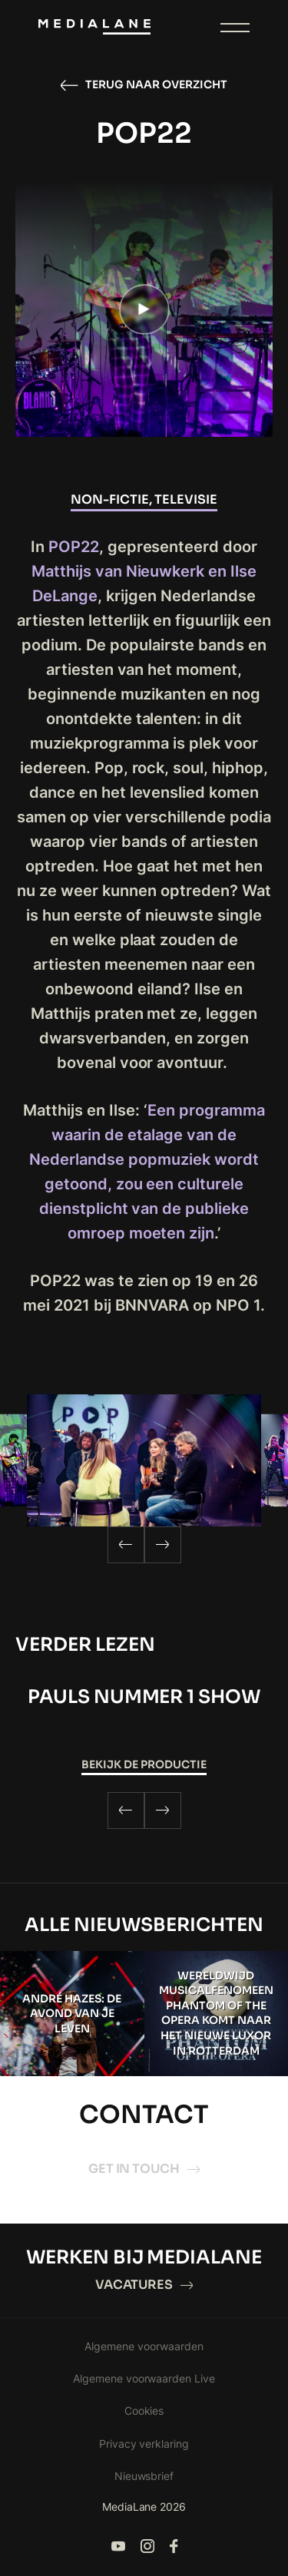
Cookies (144, 2410)
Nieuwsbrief (144, 2475)
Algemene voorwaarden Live (144, 2378)
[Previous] (126, 1544)
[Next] (162, 1544)
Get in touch (144, 2169)
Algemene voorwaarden (144, 2346)
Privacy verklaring (144, 2443)
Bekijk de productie (144, 1764)
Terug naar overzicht (144, 85)
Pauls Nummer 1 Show (144, 1696)
